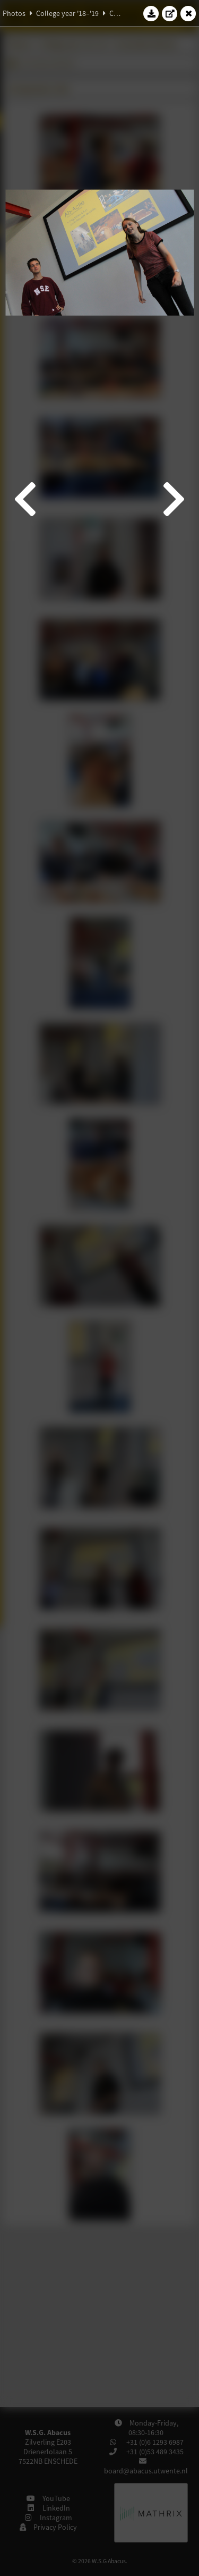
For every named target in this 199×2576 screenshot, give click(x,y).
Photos (14, 13)
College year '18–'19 (67, 13)
